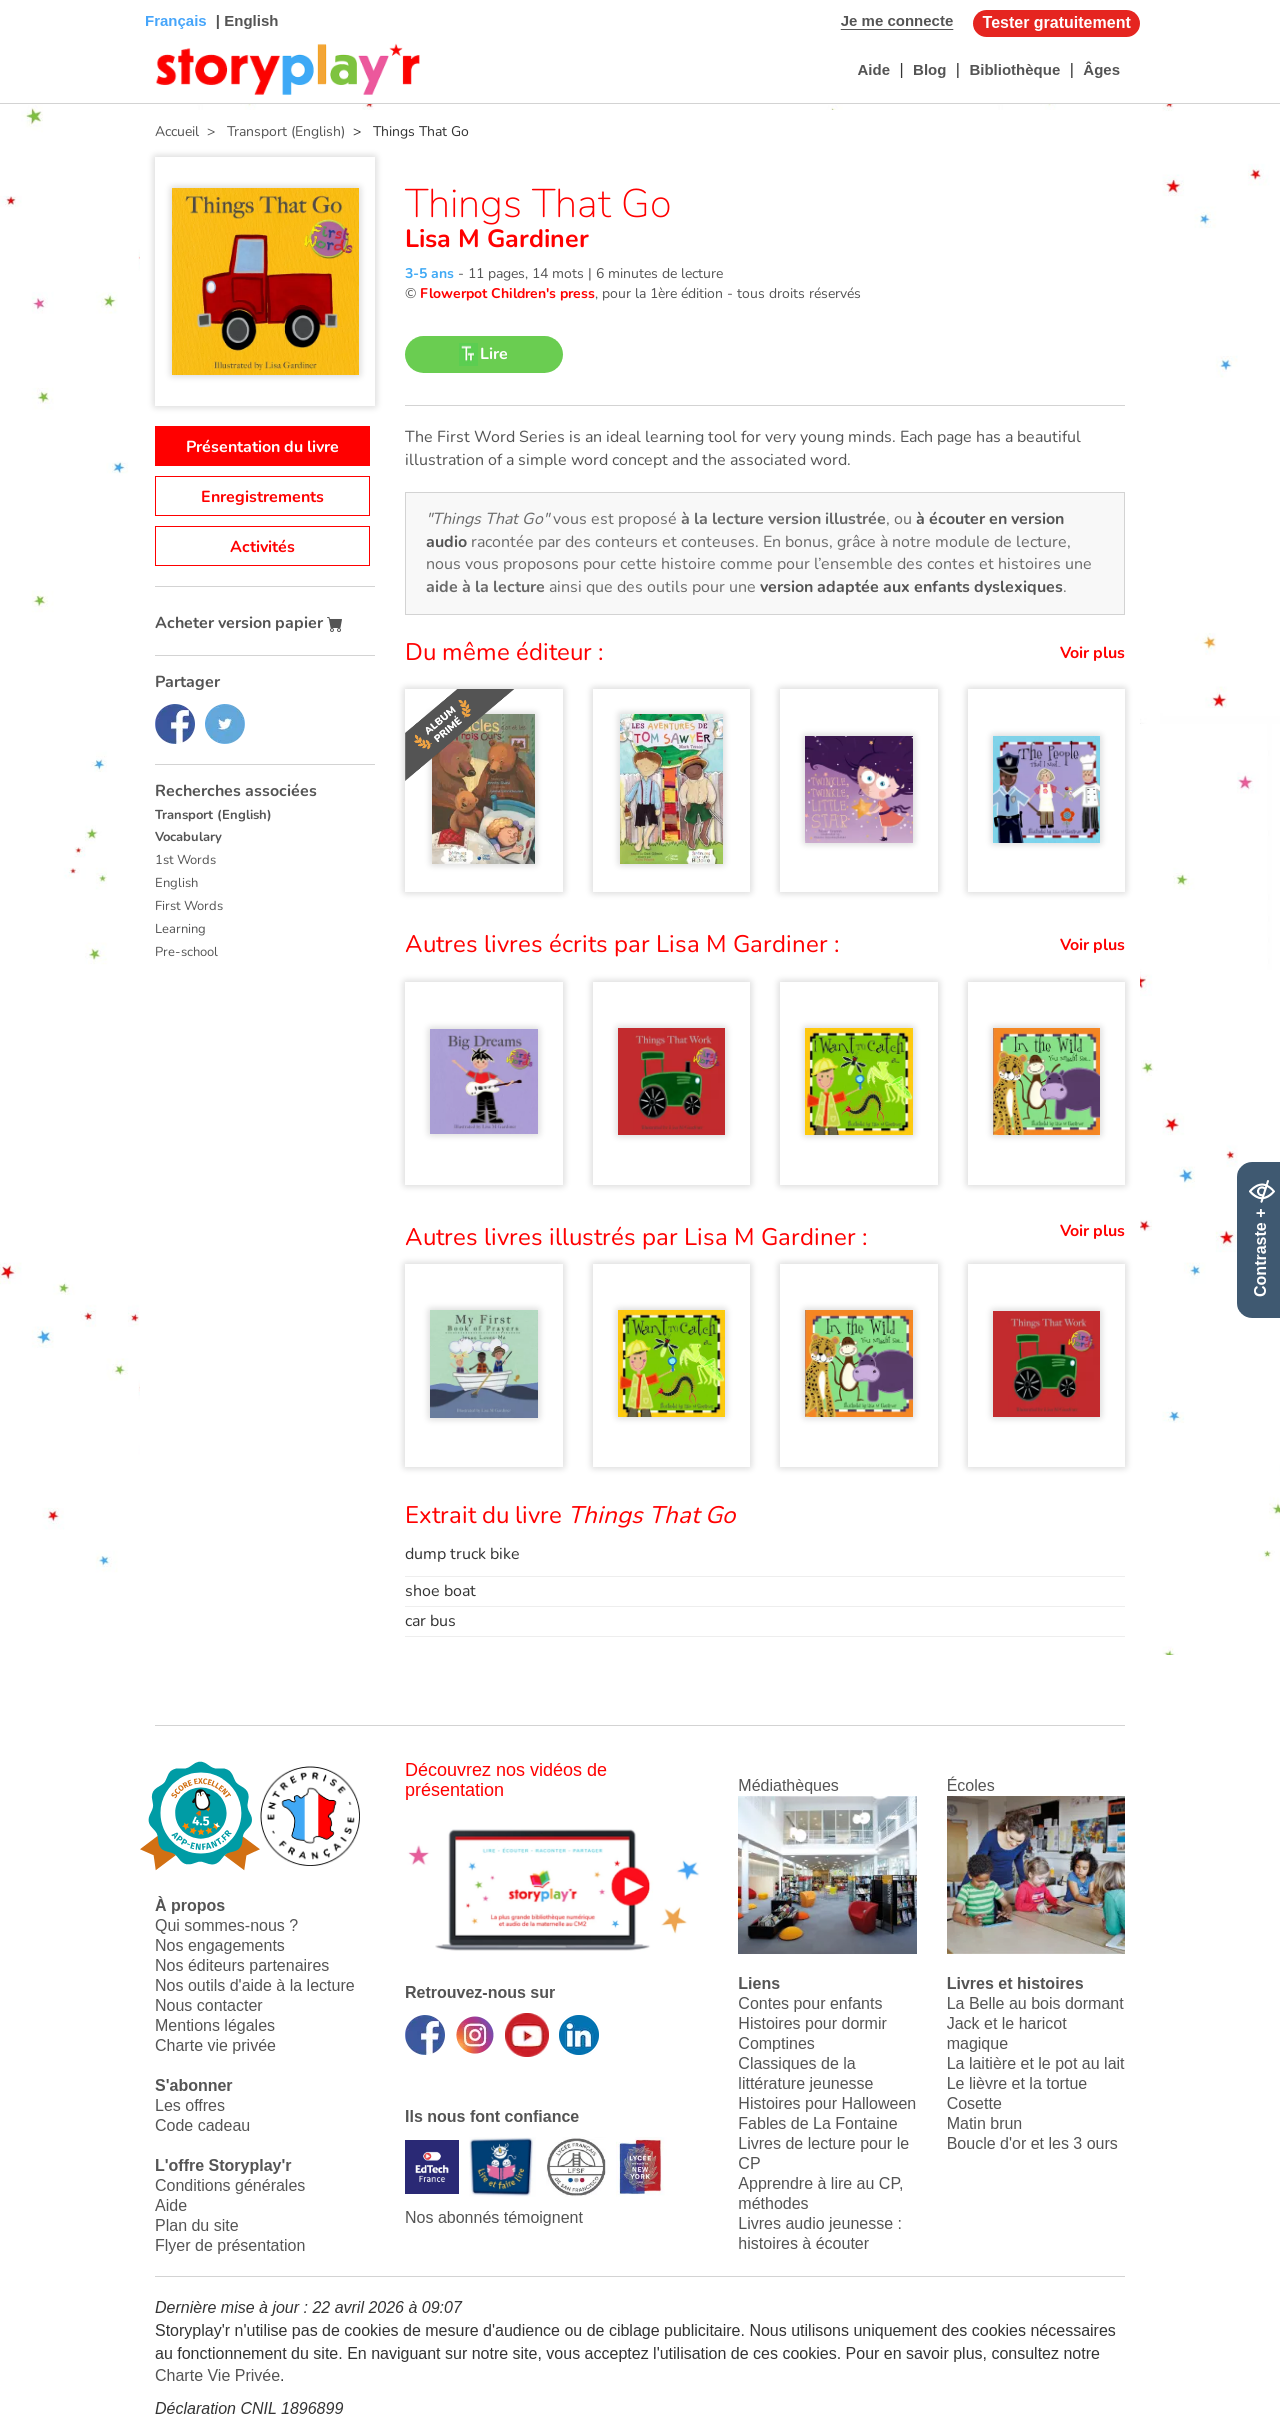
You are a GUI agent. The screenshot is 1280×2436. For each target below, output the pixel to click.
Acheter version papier (249, 623)
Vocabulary (188, 837)
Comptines (776, 2043)
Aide (873, 69)
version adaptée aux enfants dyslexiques (911, 587)
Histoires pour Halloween (827, 2103)
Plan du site (197, 2225)
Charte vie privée (215, 2045)
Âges (1101, 69)
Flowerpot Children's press (507, 293)
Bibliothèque (1014, 69)
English (176, 883)
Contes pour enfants (810, 2003)
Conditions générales (230, 2185)
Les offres (190, 2105)
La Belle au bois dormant (1035, 2003)
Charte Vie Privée (217, 2375)
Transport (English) (213, 815)
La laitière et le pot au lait (1036, 2063)
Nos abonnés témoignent (494, 2217)
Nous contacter (209, 2005)
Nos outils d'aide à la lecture (255, 1985)
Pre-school (186, 952)
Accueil (177, 131)
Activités (262, 547)
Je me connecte (897, 20)
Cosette (974, 2103)
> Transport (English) (272, 131)
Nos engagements (220, 1945)
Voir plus (1092, 653)
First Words (189, 906)
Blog (929, 69)
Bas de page (40, 0)
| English (245, 20)
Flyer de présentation (230, 2245)
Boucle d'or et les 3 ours (1032, 2143)
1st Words (185, 860)
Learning (180, 929)
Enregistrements (262, 497)
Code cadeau (202, 2125)
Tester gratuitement (1057, 22)
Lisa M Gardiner (497, 239)
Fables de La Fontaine (817, 2123)
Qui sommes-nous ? (226, 1925)
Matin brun (985, 2123)
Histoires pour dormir (812, 2023)
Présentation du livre (262, 447)
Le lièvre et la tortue (1017, 2083)
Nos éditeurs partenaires (242, 1965)
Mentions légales (215, 2025)
